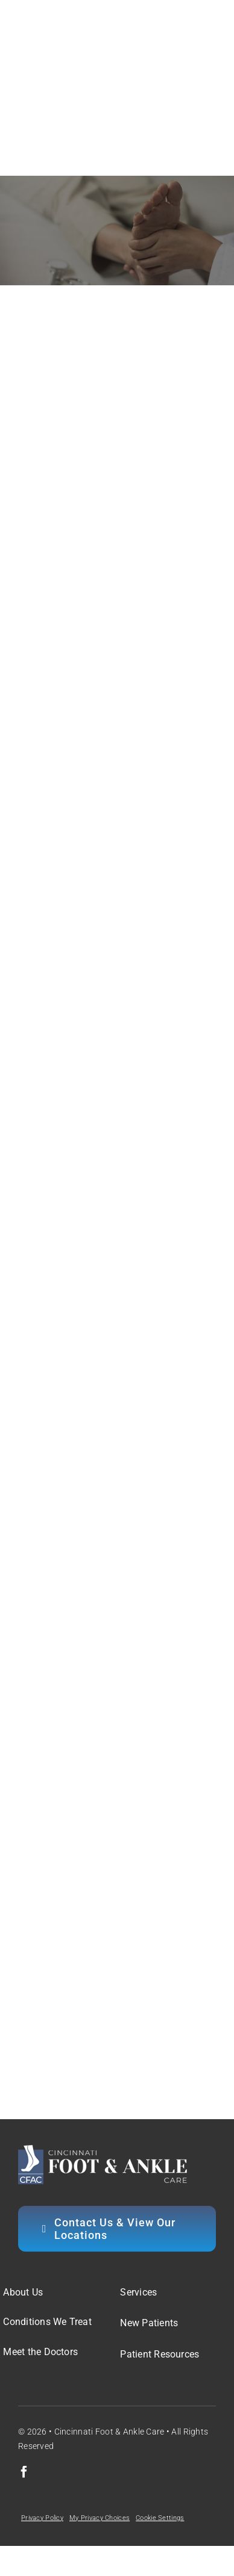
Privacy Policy (42, 2518)
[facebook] (24, 2472)
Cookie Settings (160, 2518)
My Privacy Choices (99, 2518)
